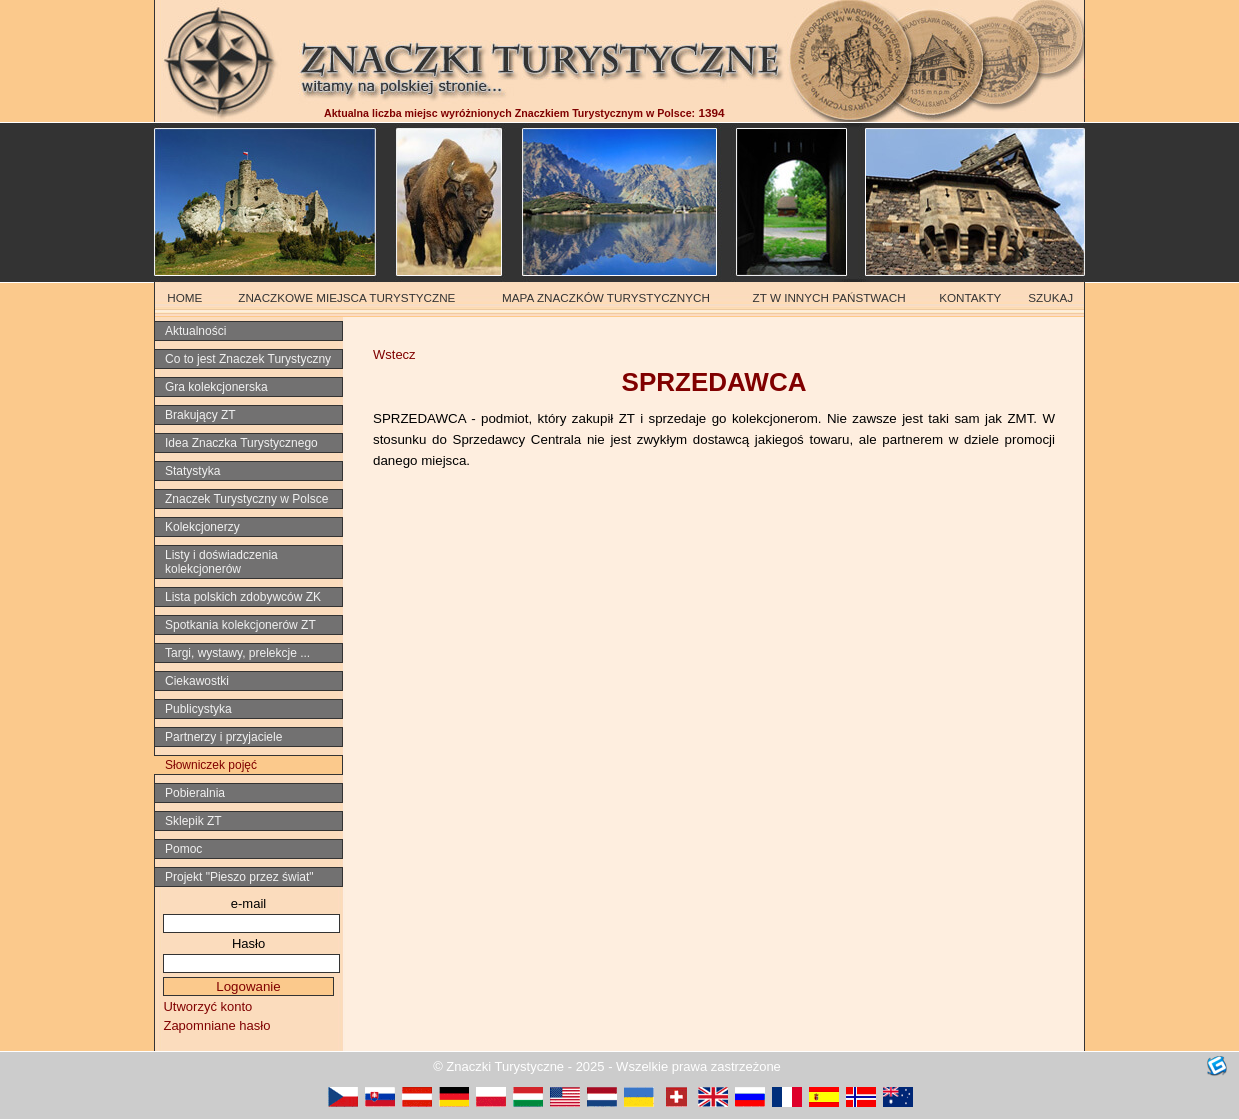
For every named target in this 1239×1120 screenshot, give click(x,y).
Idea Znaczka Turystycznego (241, 443)
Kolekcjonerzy (202, 527)
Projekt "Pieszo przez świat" (239, 877)
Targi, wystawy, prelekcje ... (237, 653)
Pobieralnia (195, 793)
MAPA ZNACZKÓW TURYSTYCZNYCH (606, 297)
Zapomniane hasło (216, 1025)
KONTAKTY (970, 297)
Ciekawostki (197, 681)
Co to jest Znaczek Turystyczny (248, 359)
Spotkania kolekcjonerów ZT (240, 625)
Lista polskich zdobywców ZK (243, 597)
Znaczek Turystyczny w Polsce (246, 499)
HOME (184, 297)
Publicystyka (198, 709)
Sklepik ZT (193, 821)
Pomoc (183, 849)
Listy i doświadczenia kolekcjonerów (221, 562)
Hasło (248, 943)
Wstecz (394, 354)
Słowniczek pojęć (211, 765)
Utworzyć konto (207, 1006)
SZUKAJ (1050, 297)
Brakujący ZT (200, 415)
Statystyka (192, 471)
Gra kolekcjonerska (216, 387)
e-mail (248, 903)
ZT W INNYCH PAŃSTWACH (829, 297)
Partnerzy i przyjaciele (223, 737)
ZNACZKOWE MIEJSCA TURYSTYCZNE (346, 297)
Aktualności (195, 331)
